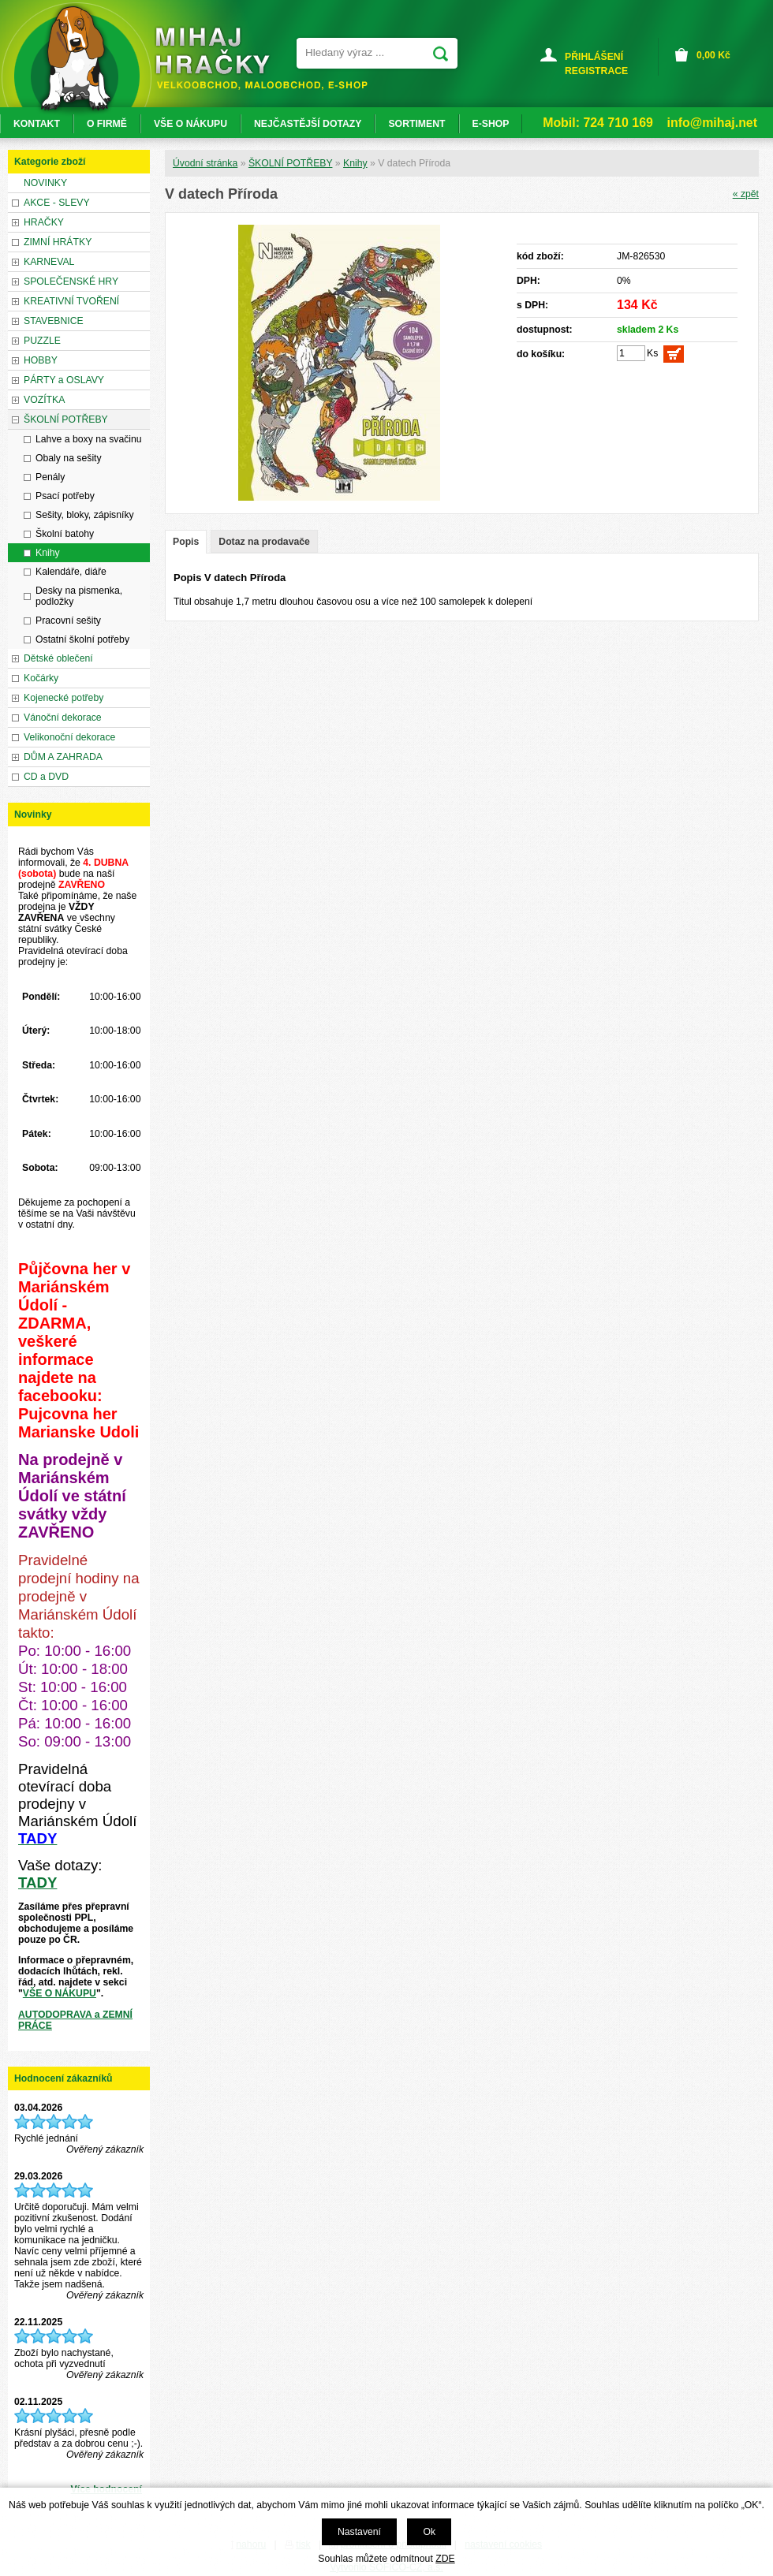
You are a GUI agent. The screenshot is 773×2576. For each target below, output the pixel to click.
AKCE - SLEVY (57, 202)
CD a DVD (46, 776)
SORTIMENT (416, 123)
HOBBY (41, 360)
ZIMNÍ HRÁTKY (57, 242)
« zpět (746, 193)
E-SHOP (491, 123)
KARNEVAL (49, 261)
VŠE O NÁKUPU (59, 1993)
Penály (50, 477)
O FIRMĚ (107, 123)
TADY (37, 1882)
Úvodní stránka (205, 163)
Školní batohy (64, 533)
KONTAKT (36, 123)
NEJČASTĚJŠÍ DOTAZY (307, 123)
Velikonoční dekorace (69, 737)
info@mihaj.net (712, 122)
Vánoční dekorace (63, 717)
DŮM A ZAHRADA (63, 756)
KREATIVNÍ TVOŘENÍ (71, 301)
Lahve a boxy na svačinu (88, 439)
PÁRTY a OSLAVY (64, 380)
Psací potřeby (65, 495)
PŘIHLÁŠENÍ (594, 56)
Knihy (355, 163)
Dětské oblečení (58, 658)
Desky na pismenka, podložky (78, 596)
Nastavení (359, 2531)
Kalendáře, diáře (70, 571)
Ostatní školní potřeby (82, 639)
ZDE (444, 2558)
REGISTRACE (596, 70)
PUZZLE (42, 340)
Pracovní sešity (68, 620)
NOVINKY (45, 182)
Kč (713, 55)
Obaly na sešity (68, 458)
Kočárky (41, 678)
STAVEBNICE (54, 320)
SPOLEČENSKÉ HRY (71, 281)
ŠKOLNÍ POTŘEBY (290, 163)
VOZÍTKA (44, 399)
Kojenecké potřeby (63, 697)
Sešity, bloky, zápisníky (84, 514)
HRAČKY (44, 222)
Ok (429, 2531)
